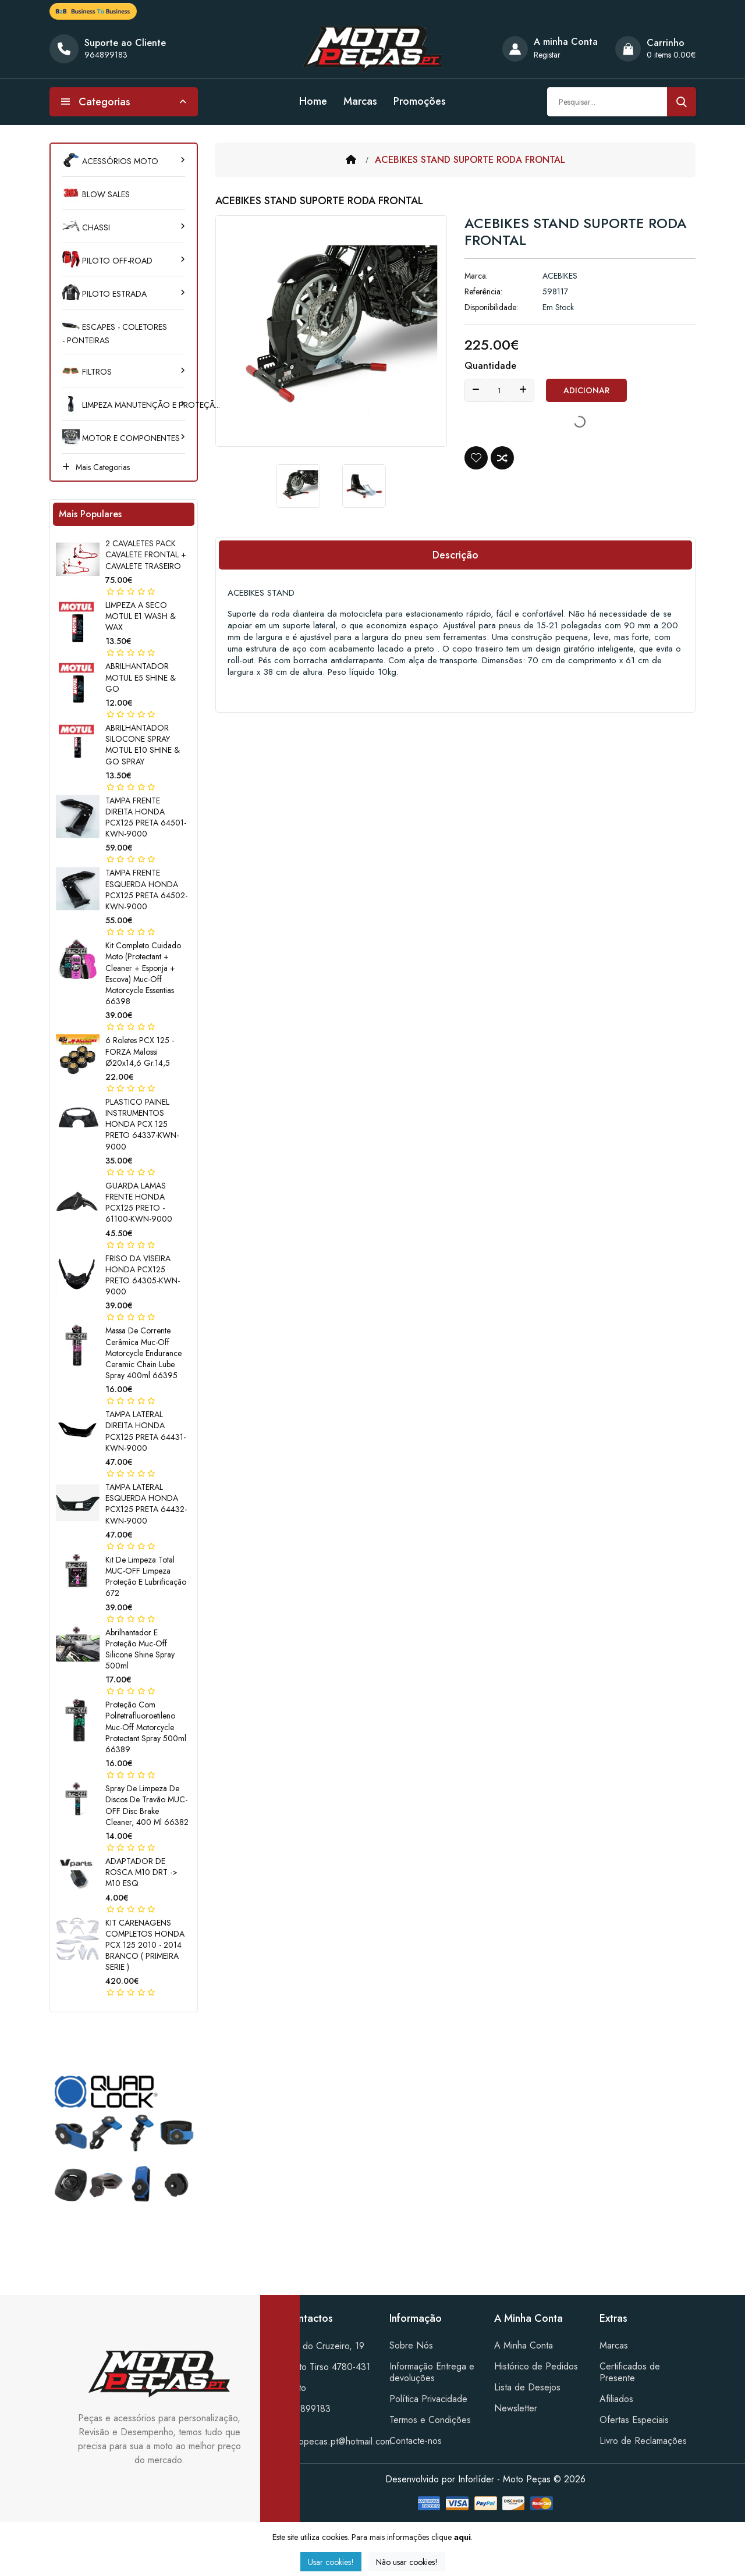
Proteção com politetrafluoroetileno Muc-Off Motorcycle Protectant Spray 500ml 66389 (145, 1727)
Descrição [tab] (455, 555)
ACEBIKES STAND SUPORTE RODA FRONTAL (470, 159)
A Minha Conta (523, 2345)
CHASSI (86, 227)
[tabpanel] (123, 2145)
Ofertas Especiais (634, 2419)
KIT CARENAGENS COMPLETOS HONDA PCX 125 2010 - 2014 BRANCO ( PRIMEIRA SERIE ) (145, 1945)
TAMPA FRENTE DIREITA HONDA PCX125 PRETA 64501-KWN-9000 (145, 817)
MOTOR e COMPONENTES (121, 438)
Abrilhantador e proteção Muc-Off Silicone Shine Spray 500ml (140, 1649)
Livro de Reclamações (643, 2440)
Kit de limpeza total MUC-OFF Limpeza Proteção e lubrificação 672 (145, 1576)
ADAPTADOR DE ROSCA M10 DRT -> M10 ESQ (141, 1872)
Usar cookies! (331, 2562)
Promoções (419, 101)
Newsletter (515, 2408)
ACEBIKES (559, 276)
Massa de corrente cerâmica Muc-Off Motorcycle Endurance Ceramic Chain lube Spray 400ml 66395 (143, 1353)
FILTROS (87, 372)
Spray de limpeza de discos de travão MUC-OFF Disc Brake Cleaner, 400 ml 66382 (147, 1805)
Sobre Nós (411, 2345)
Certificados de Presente (629, 2372)
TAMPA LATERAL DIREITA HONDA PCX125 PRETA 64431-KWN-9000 (145, 1431)
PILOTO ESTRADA (104, 294)
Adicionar (586, 390)
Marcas (360, 101)
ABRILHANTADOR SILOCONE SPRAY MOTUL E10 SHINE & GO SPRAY (142, 744)
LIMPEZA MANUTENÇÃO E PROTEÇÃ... (123, 405)
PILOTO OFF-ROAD (107, 260)
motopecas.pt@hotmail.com (338, 2441)
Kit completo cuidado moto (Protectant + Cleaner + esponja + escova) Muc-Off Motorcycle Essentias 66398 (143, 973)
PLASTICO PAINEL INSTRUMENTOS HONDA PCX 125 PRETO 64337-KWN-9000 (142, 1124)
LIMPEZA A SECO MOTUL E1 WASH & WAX (140, 616)
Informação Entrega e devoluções (431, 2372)
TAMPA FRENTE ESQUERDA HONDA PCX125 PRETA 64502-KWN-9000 (146, 889)
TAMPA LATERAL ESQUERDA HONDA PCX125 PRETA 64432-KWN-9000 (146, 1504)
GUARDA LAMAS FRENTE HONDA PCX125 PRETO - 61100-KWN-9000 (138, 1202)
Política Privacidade (428, 2399)
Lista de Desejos (527, 2387)
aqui (462, 2537)
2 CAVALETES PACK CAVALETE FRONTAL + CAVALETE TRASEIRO (145, 554)
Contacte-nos (415, 2440)
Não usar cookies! (407, 2562)
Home (313, 101)
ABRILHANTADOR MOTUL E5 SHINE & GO (140, 677)
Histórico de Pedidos (536, 2366)
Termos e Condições (430, 2419)
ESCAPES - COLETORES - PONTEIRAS (114, 333)
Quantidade (490, 365)
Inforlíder (476, 2479)
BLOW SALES (96, 194)
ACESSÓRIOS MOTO (110, 161)
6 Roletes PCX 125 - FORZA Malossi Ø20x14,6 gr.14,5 (139, 1051)
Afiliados (616, 2399)
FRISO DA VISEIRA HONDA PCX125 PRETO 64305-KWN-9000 (142, 1275)
